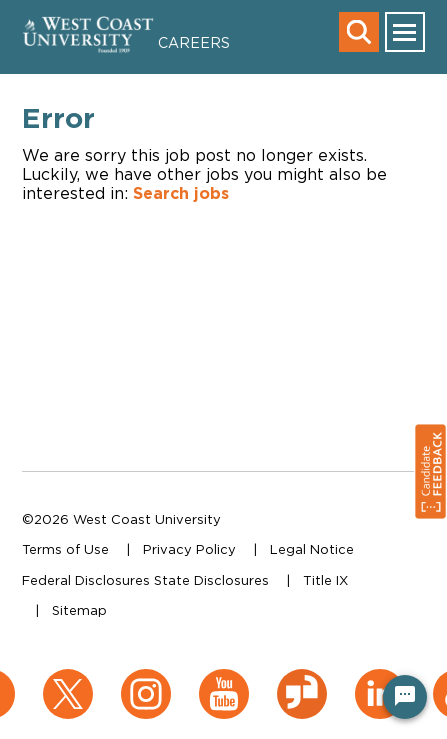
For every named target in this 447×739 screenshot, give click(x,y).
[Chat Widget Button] (405, 697)
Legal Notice (312, 549)
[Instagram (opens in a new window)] (146, 679)
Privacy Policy (189, 549)
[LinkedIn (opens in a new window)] (380, 679)
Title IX (325, 580)
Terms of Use (65, 549)
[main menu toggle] (405, 32)
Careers (194, 42)
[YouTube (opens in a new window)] (224, 679)
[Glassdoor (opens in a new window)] (302, 679)
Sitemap (79, 610)
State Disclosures (211, 580)
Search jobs (181, 193)
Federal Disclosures (86, 580)
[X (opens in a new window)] (68, 679)
